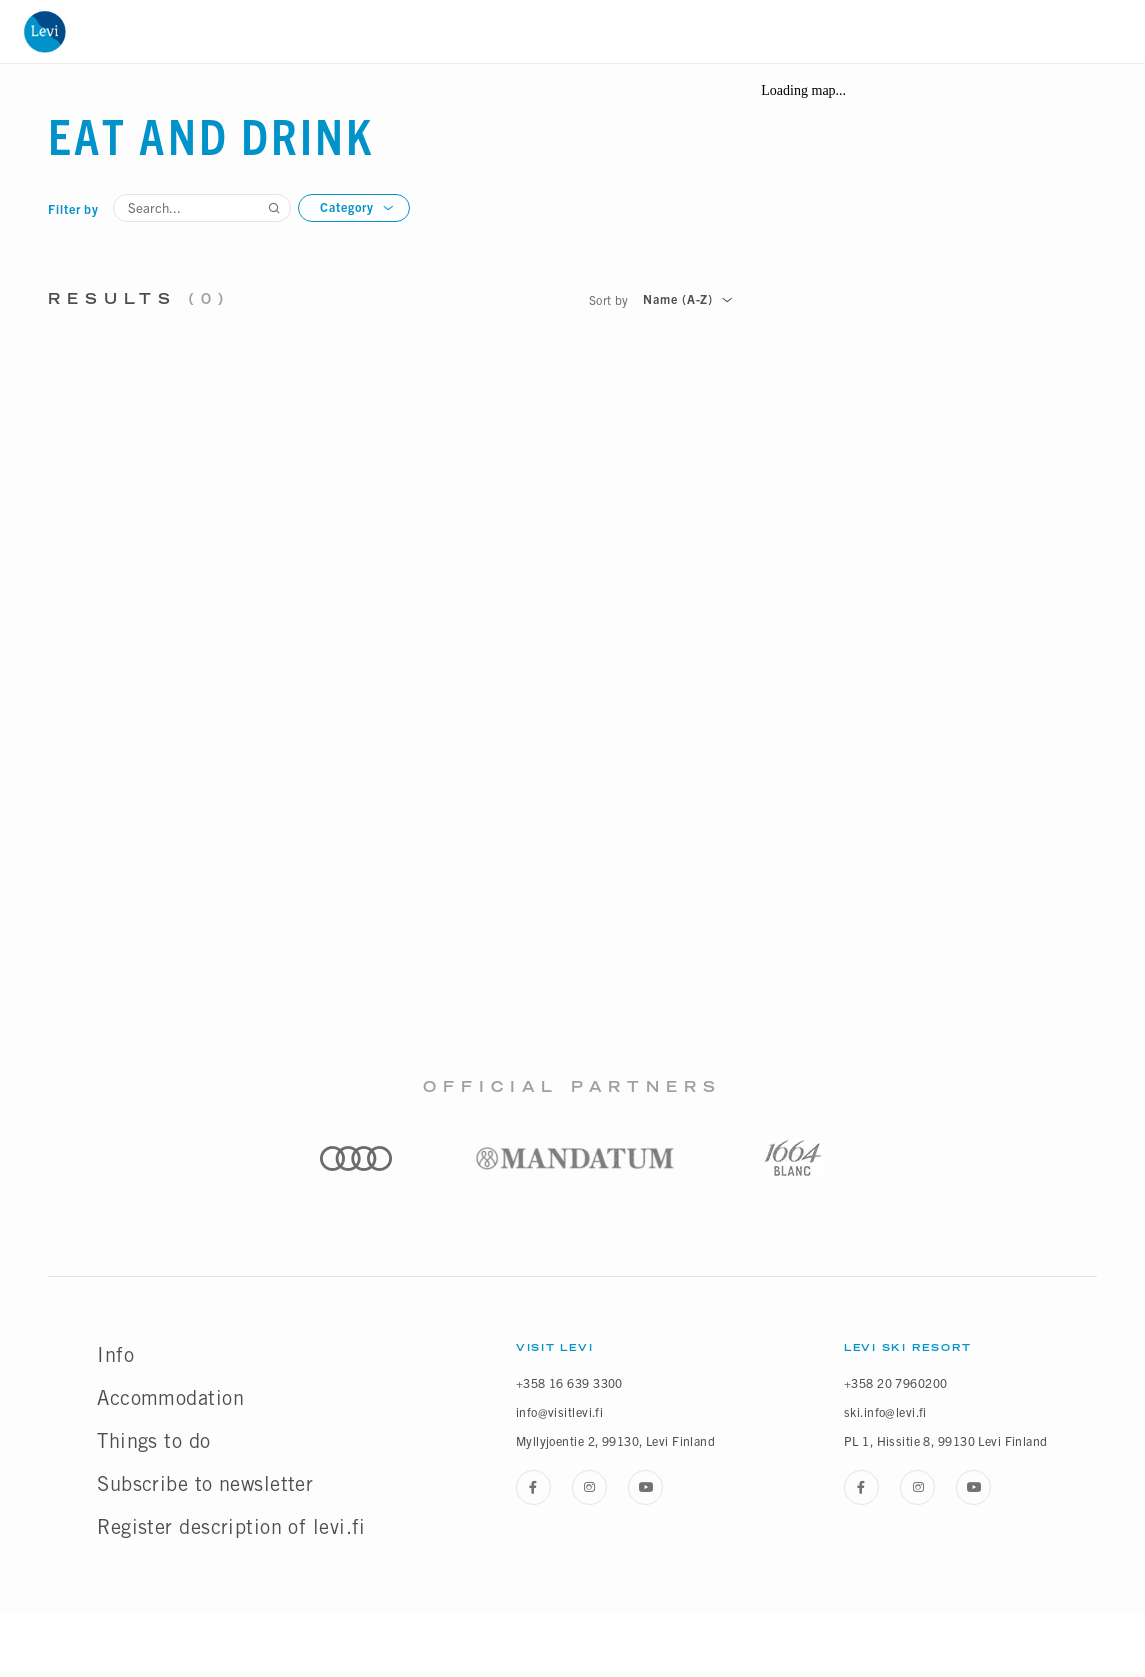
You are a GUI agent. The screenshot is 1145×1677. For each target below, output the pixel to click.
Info (115, 1355)
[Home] (44, 31)
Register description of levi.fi (231, 1527)
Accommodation (170, 1398)
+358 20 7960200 (896, 1382)
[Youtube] (645, 1487)
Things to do (153, 1441)
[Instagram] (589, 1487)
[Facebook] (533, 1487)
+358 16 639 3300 (569, 1382)
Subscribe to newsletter (205, 1484)
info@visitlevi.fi (559, 1411)
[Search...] (202, 208)
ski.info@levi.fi (885, 1411)
